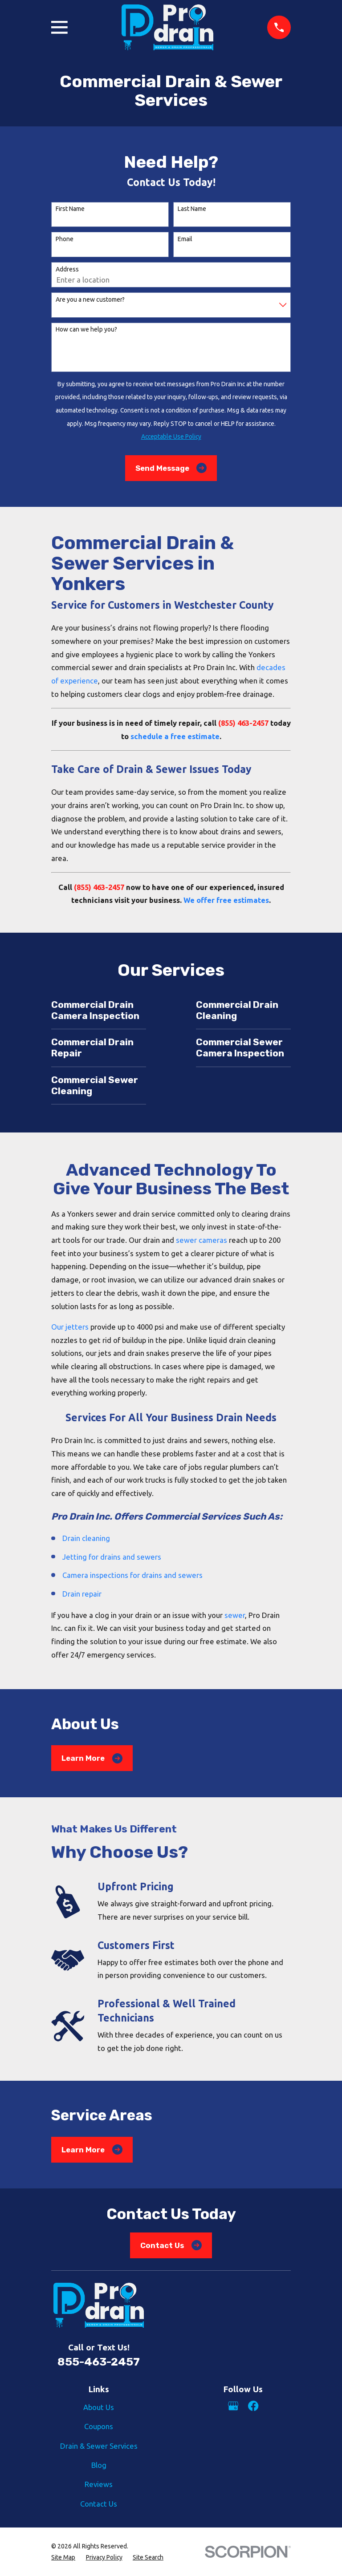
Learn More (91, 1758)
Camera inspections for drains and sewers (132, 1575)
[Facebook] (253, 2406)
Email (185, 239)
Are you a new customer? (90, 299)
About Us (98, 2407)
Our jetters (70, 1326)
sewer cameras (201, 1240)
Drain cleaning (86, 1538)
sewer (234, 1615)
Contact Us (171, 2245)
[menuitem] (63, 2557)
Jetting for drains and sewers (111, 1557)
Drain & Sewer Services (99, 2446)
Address (67, 269)
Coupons (98, 2426)
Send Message (171, 468)
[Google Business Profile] (233, 2406)
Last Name (192, 208)
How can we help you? (86, 329)
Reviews (99, 2484)
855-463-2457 (98, 2361)
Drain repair (82, 1593)
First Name (70, 208)
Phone (64, 239)
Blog (98, 2465)
